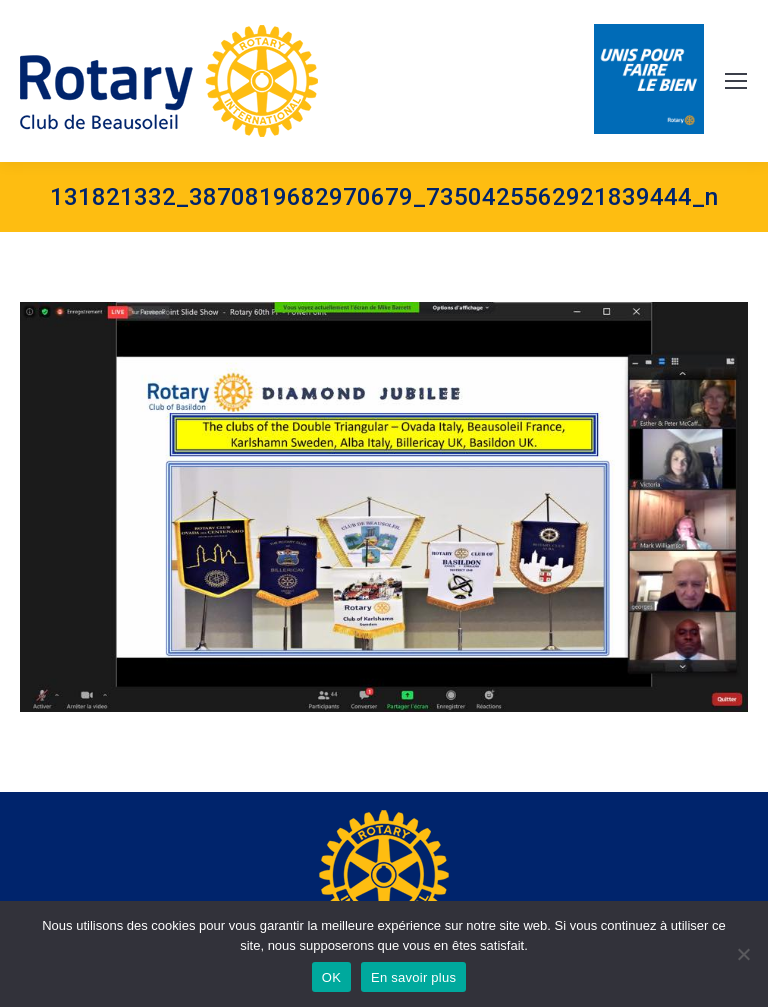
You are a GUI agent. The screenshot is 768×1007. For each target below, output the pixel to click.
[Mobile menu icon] (736, 81)
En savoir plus (413, 977)
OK (331, 977)
